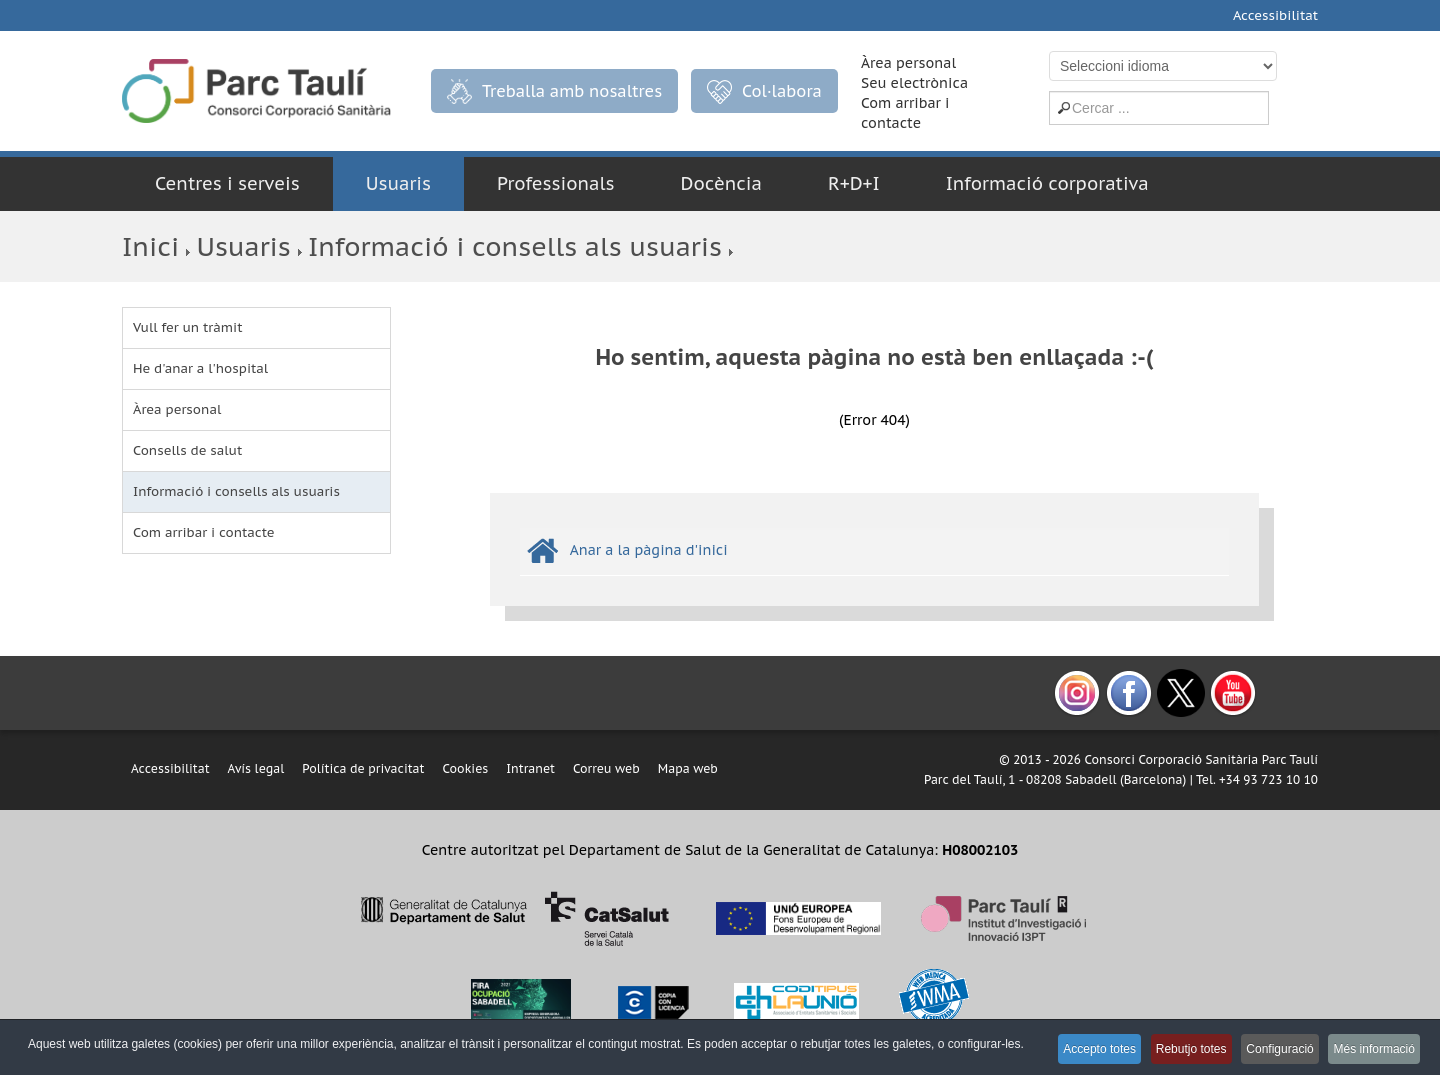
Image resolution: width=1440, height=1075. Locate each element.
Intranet (530, 768)
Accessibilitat (1275, 15)
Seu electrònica (914, 83)
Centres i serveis (227, 183)
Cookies (465, 768)
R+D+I (854, 183)
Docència (721, 183)
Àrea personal (908, 63)
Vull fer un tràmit (187, 327)
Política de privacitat (363, 768)
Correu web (606, 768)
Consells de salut (187, 450)
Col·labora (764, 92)
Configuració (1267, 1051)
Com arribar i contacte (204, 532)
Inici (150, 246)
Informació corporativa (1047, 183)
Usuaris (398, 183)
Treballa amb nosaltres (554, 91)
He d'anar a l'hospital (200, 368)
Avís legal (256, 768)
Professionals (556, 183)
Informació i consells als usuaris (515, 246)
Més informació (1371, 1051)
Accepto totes (1068, 1051)
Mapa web (688, 768)
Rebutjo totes (1169, 1051)
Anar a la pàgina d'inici (649, 550)
